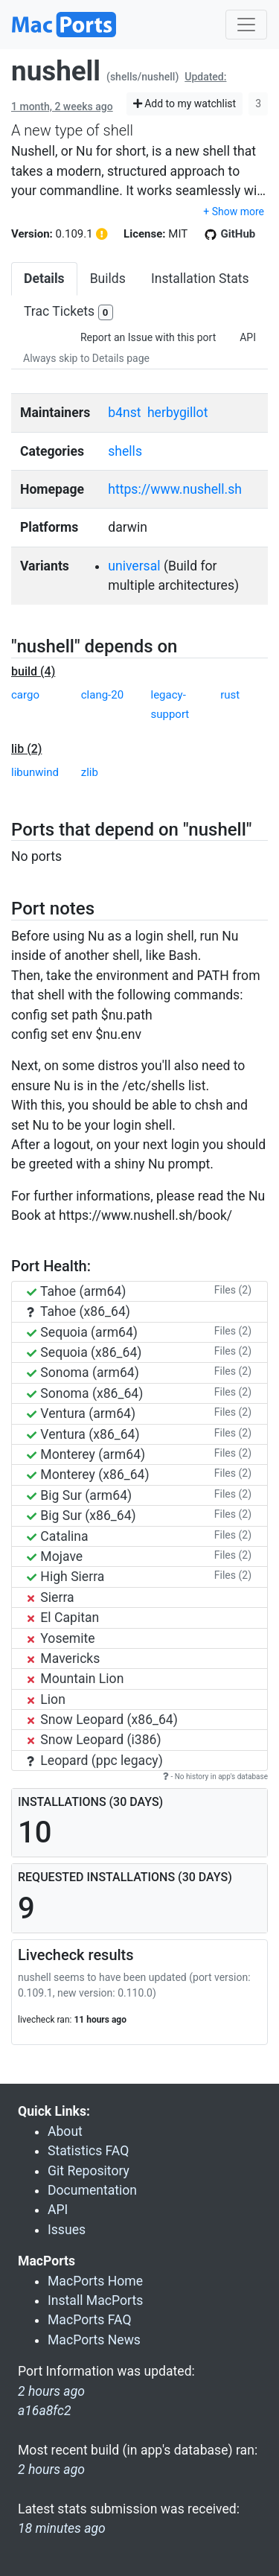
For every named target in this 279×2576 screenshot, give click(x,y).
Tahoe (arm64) (76, 1291)
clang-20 (102, 695)
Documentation (92, 2190)
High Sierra (65, 1576)
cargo (25, 695)
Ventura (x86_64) (83, 1434)
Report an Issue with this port (148, 337)
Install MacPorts (95, 2300)
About (65, 2131)
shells (125, 451)
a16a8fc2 (44, 2410)
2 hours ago (51, 2469)
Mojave (55, 1556)
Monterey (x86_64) (88, 1474)
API (248, 337)
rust (230, 695)
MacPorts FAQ (90, 2319)
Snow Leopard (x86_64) (102, 1719)
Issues (67, 2229)
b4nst (124, 412)
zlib (89, 772)
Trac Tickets (68, 312)
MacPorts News (94, 2339)
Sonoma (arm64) (83, 1372)
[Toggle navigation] (246, 24)
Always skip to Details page (86, 358)
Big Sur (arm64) (79, 1495)
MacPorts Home (95, 2281)
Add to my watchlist (185, 103)
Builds (108, 278)
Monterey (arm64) (86, 1454)
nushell (55, 71)
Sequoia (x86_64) (84, 1352)
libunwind (35, 772)
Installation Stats (200, 278)
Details (44, 278)
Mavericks (63, 1658)
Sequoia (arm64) (82, 1332)
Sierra (50, 1597)
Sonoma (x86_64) (85, 1393)
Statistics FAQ (88, 2150)
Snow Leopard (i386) (94, 1739)
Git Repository (88, 2170)
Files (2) (232, 1290)
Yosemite (61, 1638)
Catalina (58, 1536)
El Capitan (63, 1617)
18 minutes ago (62, 2528)
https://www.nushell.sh (175, 489)
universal (134, 566)
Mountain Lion (75, 1678)
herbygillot (177, 412)
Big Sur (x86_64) (81, 1515)
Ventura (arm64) (81, 1413)
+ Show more (233, 211)
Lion (46, 1699)
